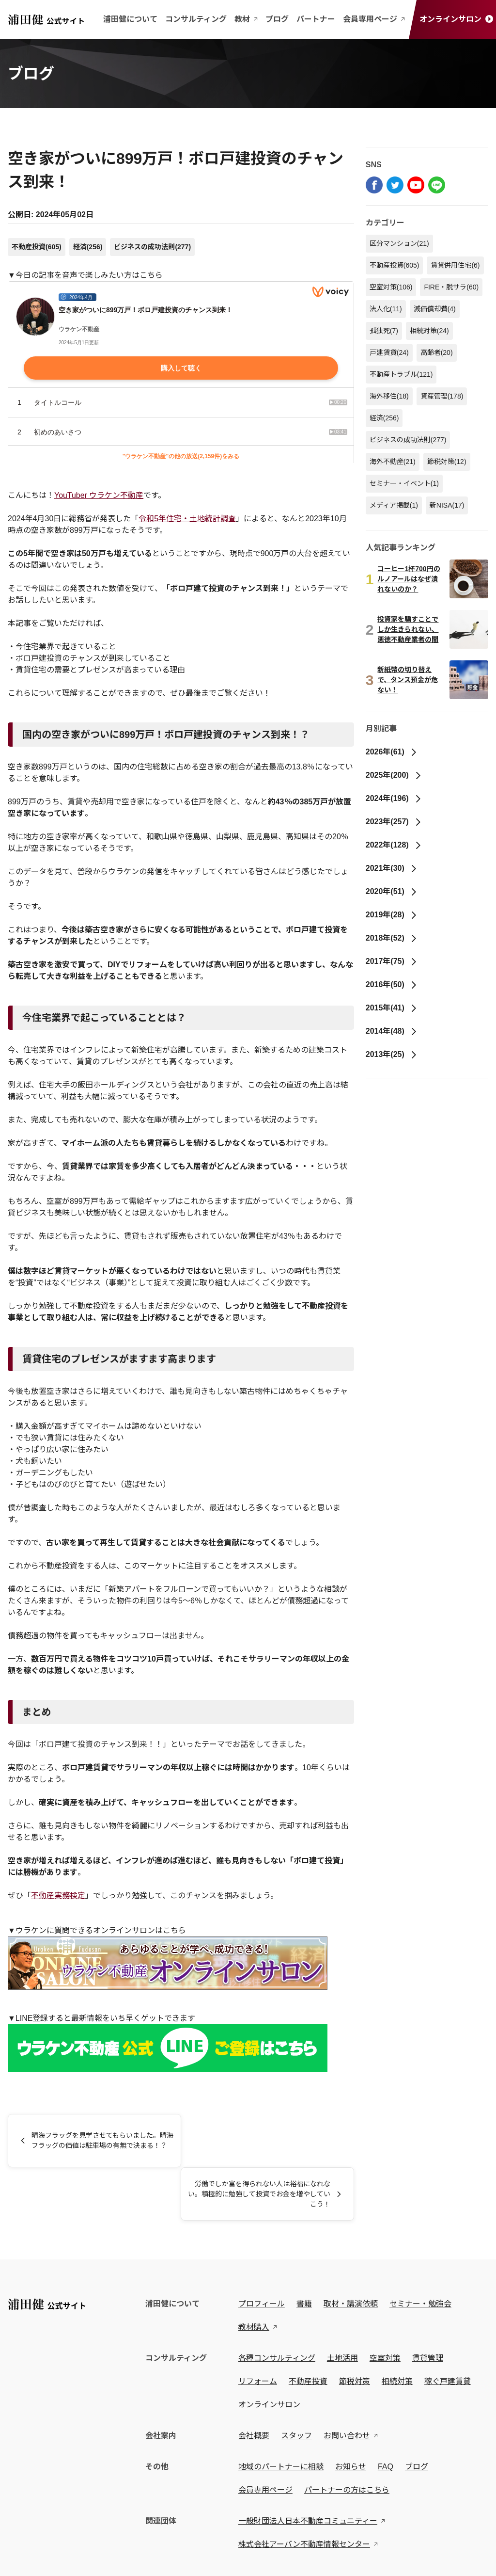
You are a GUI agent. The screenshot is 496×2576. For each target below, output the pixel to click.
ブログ (277, 19)
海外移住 (389, 396)
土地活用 (344, 2305)
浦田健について (130, 19)
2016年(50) (392, 984)
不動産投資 (37, 247)
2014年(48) (392, 1031)
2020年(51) (392, 891)
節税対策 (446, 461)
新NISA (447, 505)
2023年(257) (394, 821)
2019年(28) (392, 915)
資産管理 (442, 396)
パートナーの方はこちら (348, 2436)
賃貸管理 (429, 2305)
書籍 (306, 2250)
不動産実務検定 (58, 1895)
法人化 (386, 309)
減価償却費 (435, 309)
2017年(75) (392, 961)
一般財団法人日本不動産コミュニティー (309, 2468)
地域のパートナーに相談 (283, 2413)
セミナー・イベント (404, 483)
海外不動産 (393, 461)
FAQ (387, 2413)
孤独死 (384, 331)
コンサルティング (196, 19)
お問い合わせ (349, 2382)
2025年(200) (394, 775)
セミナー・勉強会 (422, 2250)
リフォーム (259, 2328)
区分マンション (399, 243)
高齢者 (436, 352)
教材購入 (255, 2274)
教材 (246, 19)
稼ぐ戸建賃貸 (449, 2328)
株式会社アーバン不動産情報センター (306, 2491)
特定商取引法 (95, 2560)
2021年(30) (392, 868)
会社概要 (255, 2382)
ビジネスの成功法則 (152, 247)
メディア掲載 (394, 505)
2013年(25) (392, 1054)
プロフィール (263, 2250)
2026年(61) (392, 752)
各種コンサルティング (278, 2305)
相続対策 (429, 331)
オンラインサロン (456, 19)
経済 (88, 247)
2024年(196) (394, 798)
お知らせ (352, 2413)
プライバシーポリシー (37, 2560)
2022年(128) (394, 845)
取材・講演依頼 (353, 2250)
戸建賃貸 (389, 352)
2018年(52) (392, 938)
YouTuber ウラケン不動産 (99, 495)
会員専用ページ (374, 19)
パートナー (315, 19)
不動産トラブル (401, 374)
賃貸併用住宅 (455, 265)
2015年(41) (392, 1008)
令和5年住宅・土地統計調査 (187, 518)
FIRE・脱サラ (451, 287)
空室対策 (391, 287)
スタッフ (298, 2382)
